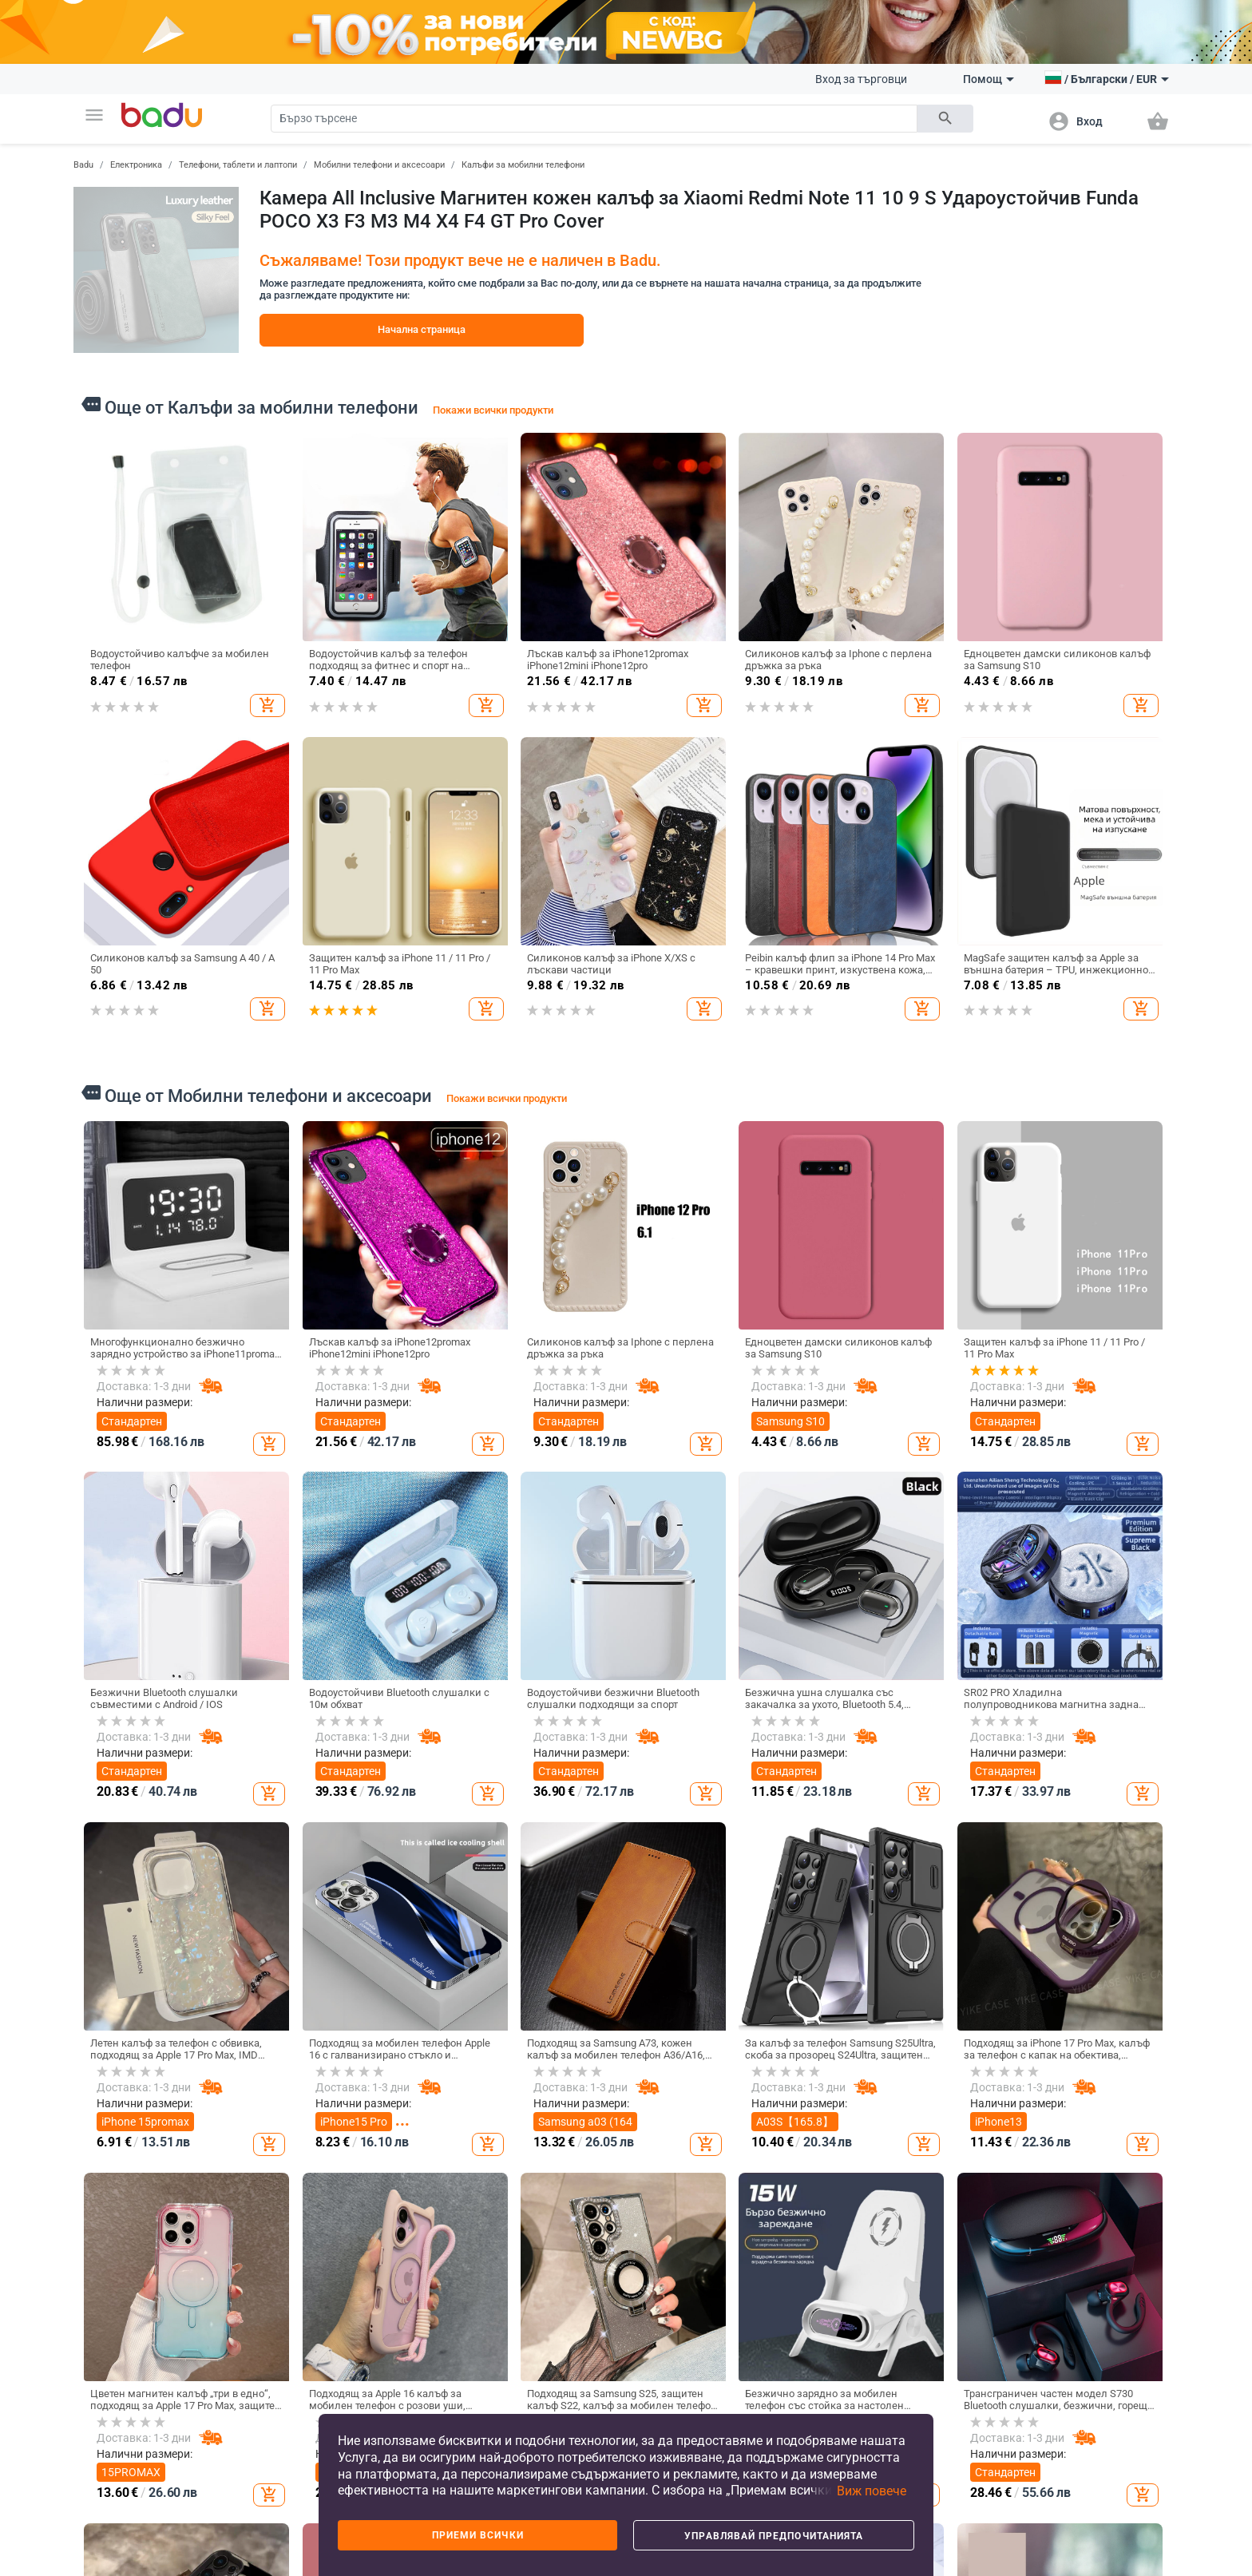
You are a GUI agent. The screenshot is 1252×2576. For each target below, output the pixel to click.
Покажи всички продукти (493, 410)
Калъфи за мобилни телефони (523, 165)
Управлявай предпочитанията (773, 2536)
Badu (83, 165)
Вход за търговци (861, 79)
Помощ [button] (988, 79)
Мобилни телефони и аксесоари (379, 165)
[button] (94, 115)
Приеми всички (478, 2535)
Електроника (136, 165)
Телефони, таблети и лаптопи (238, 165)
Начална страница (422, 329)
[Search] (594, 119)
